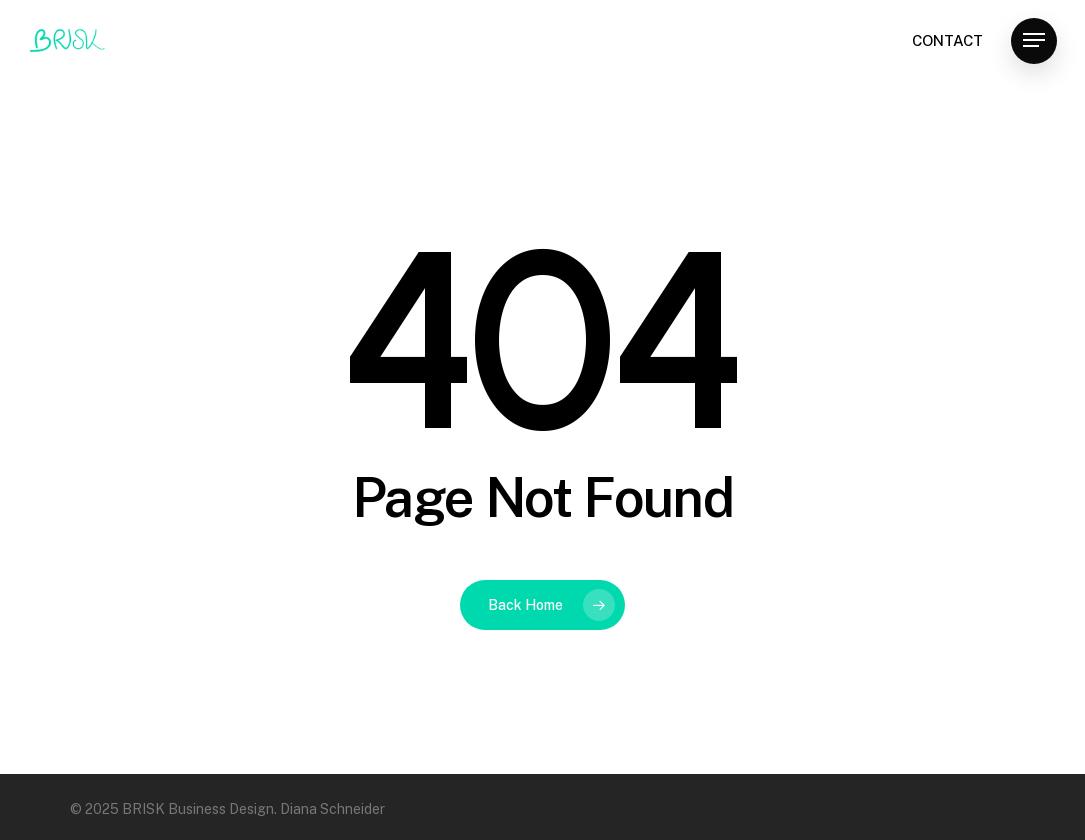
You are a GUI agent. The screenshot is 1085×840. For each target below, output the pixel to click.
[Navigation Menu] (1034, 40)
